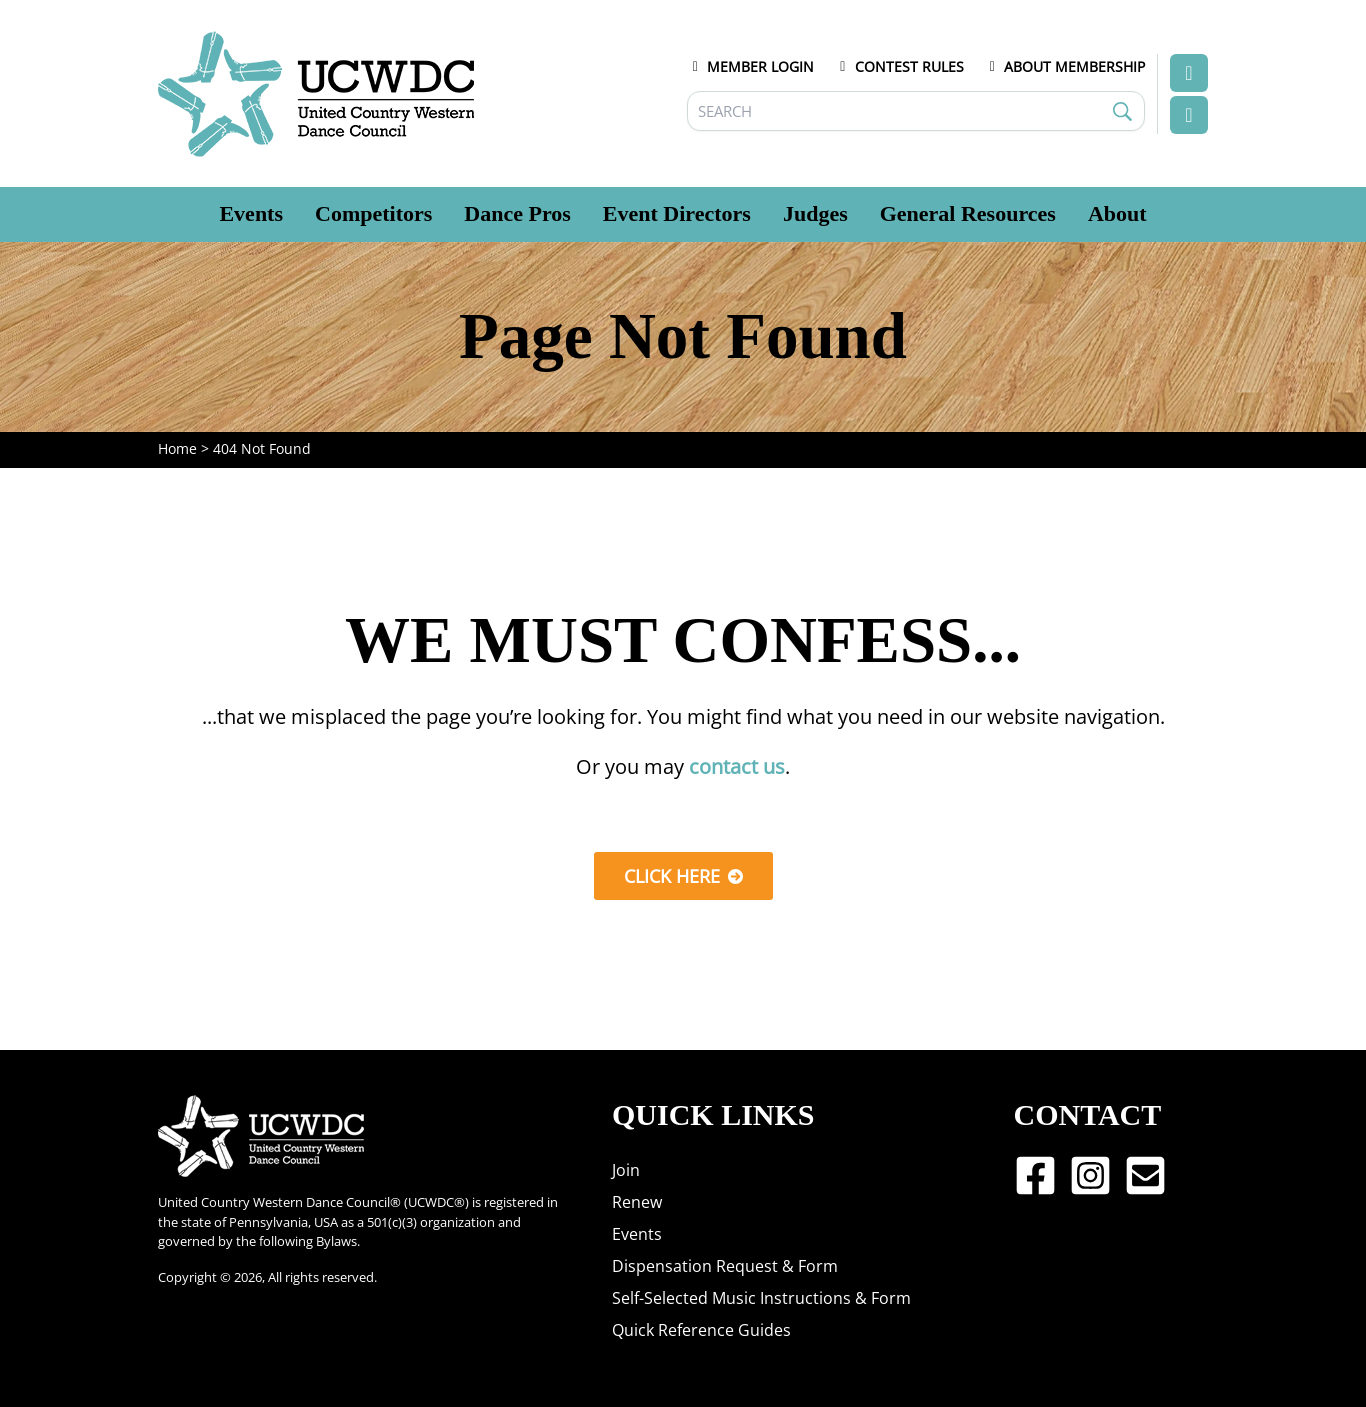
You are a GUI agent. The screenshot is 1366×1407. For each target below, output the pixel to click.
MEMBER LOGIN (751, 66)
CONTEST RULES (899, 66)
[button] (683, 876)
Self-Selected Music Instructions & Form (761, 1298)
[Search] (916, 111)
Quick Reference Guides (701, 1330)
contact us (737, 766)
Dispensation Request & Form (725, 1266)
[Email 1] (1145, 1175)
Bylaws (336, 1241)
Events (637, 1234)
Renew (637, 1202)
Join (626, 1170)
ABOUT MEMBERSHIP (1065, 66)
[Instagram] (1090, 1175)
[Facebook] (1035, 1175)
